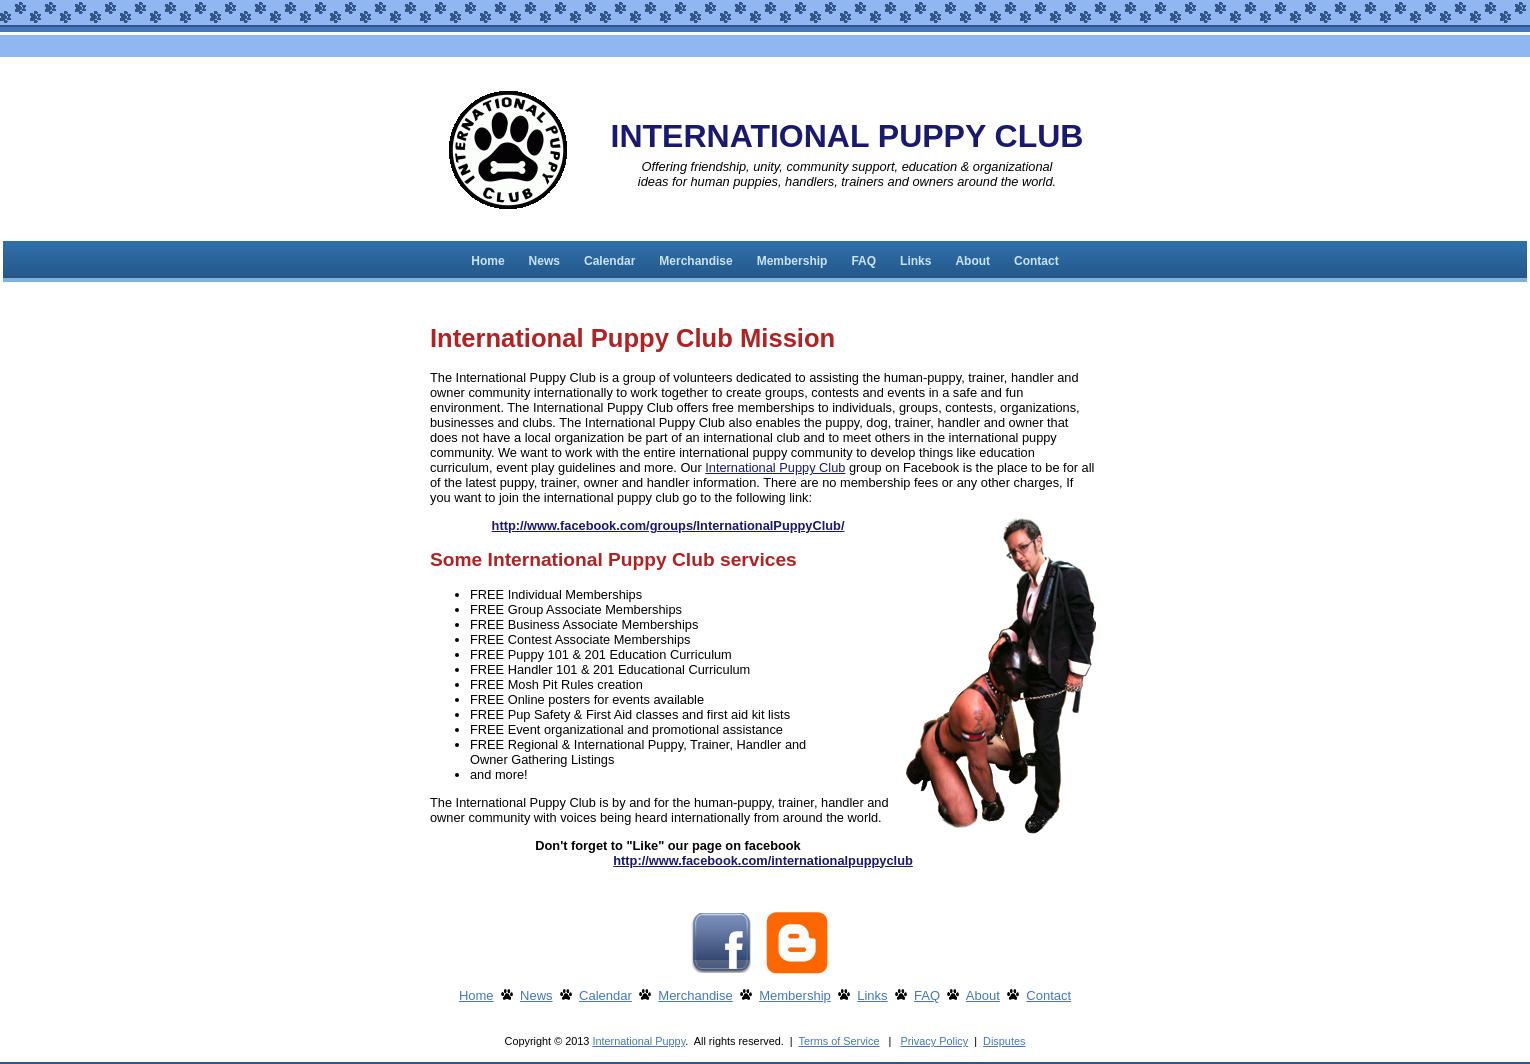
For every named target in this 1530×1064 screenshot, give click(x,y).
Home (487, 261)
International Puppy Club (775, 467)
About (972, 261)
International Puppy (638, 1041)
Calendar (609, 261)
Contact (1036, 261)
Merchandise (695, 261)
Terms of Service (839, 1041)
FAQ (863, 261)
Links (915, 261)
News (544, 261)
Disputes (1004, 1041)
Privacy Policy (934, 1041)
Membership (792, 261)
